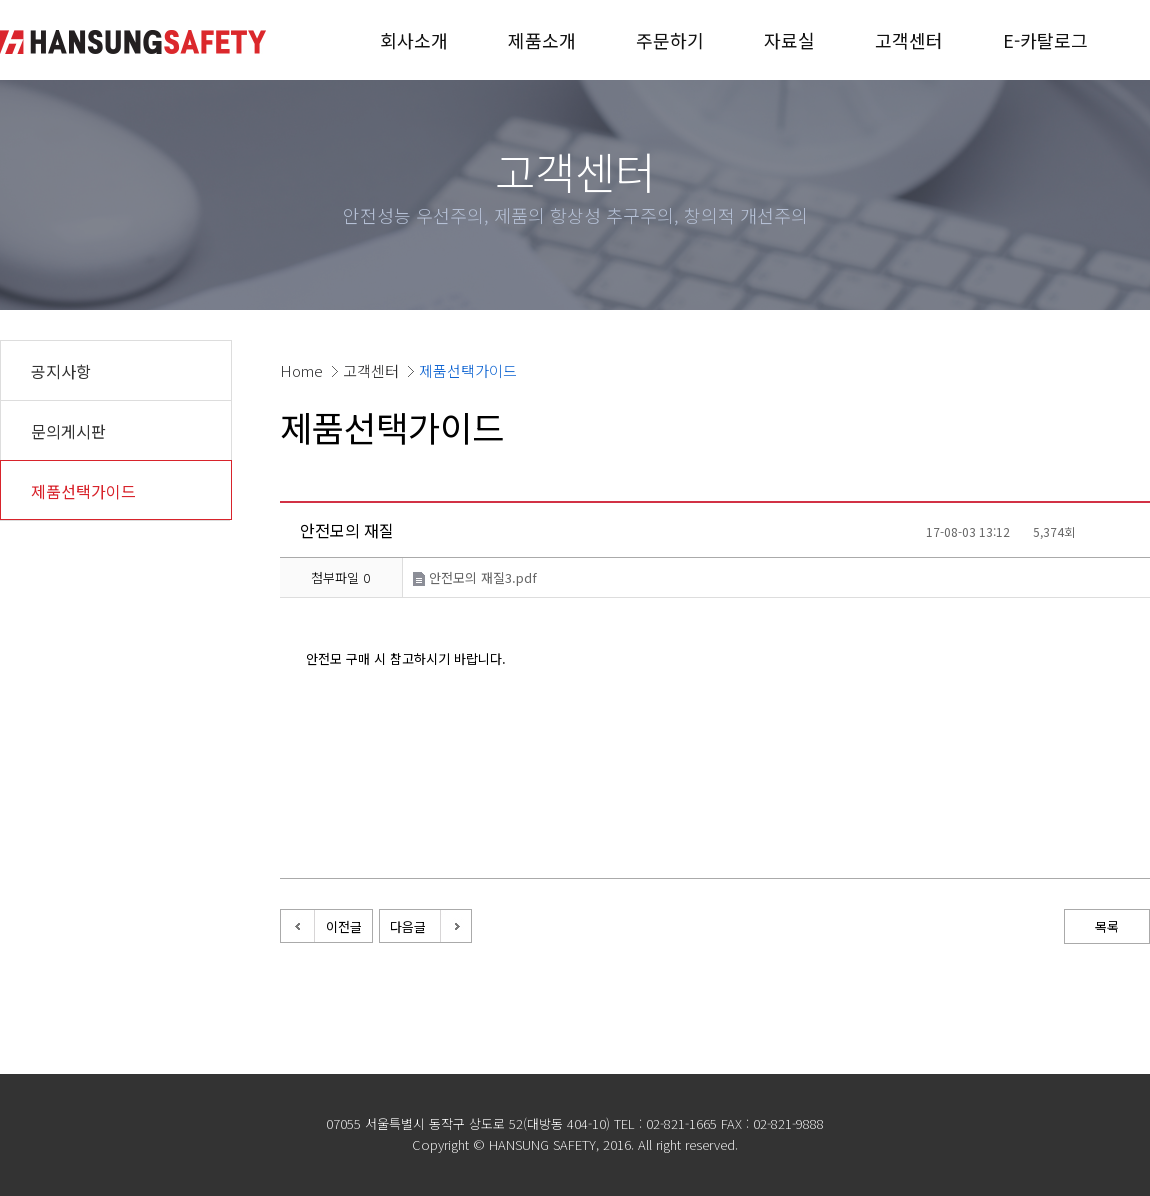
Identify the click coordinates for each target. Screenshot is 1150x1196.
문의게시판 (68, 431)
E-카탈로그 (1045, 40)
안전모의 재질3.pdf (475, 577)
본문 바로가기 (0, 0)
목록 (1107, 926)
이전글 (344, 926)
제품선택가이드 (83, 491)
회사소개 (414, 40)
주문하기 (670, 40)
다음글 (408, 926)
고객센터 (909, 40)
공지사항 (61, 371)
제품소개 (542, 40)
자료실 (789, 40)
